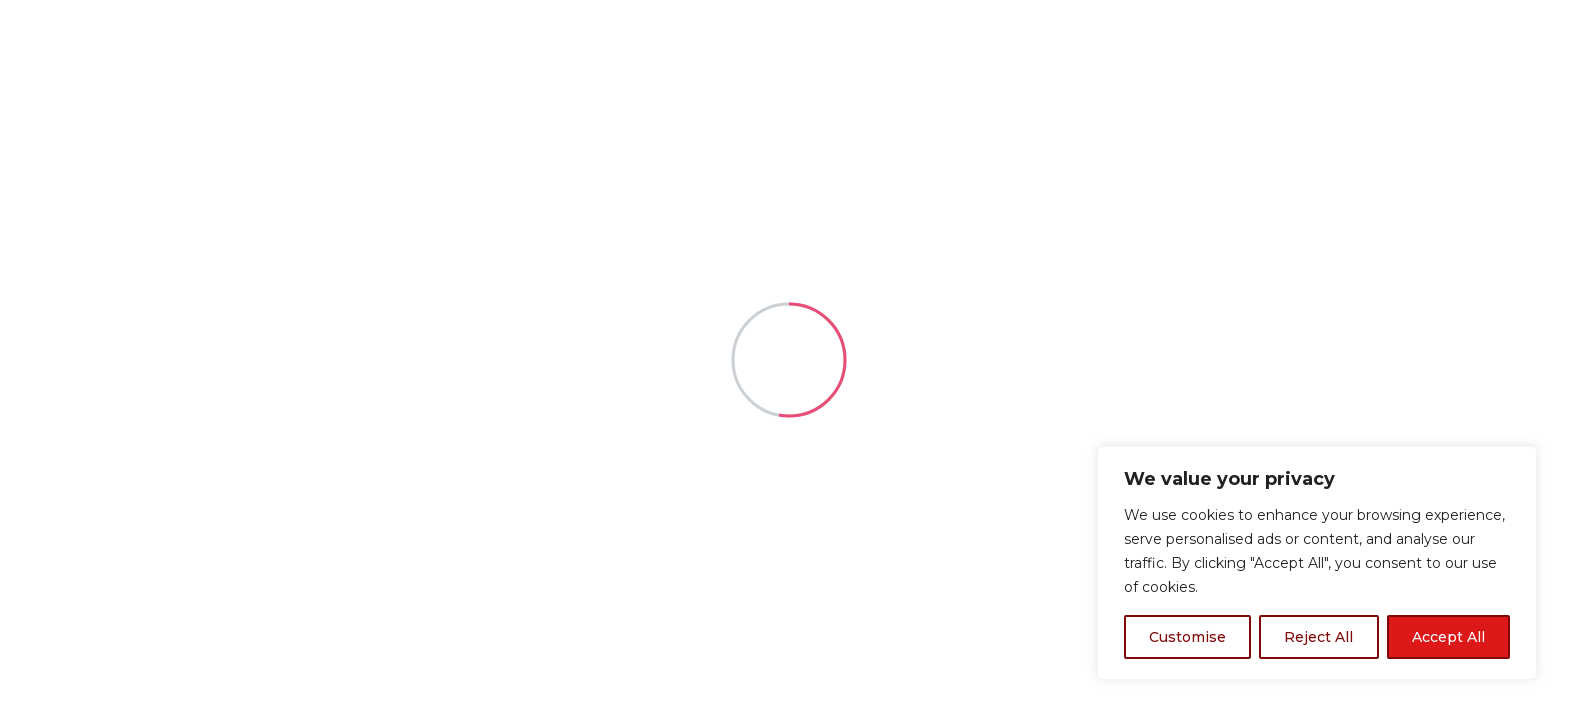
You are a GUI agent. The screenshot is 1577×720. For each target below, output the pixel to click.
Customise (1187, 637)
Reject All (1318, 637)
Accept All (1448, 637)
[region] (1317, 563)
